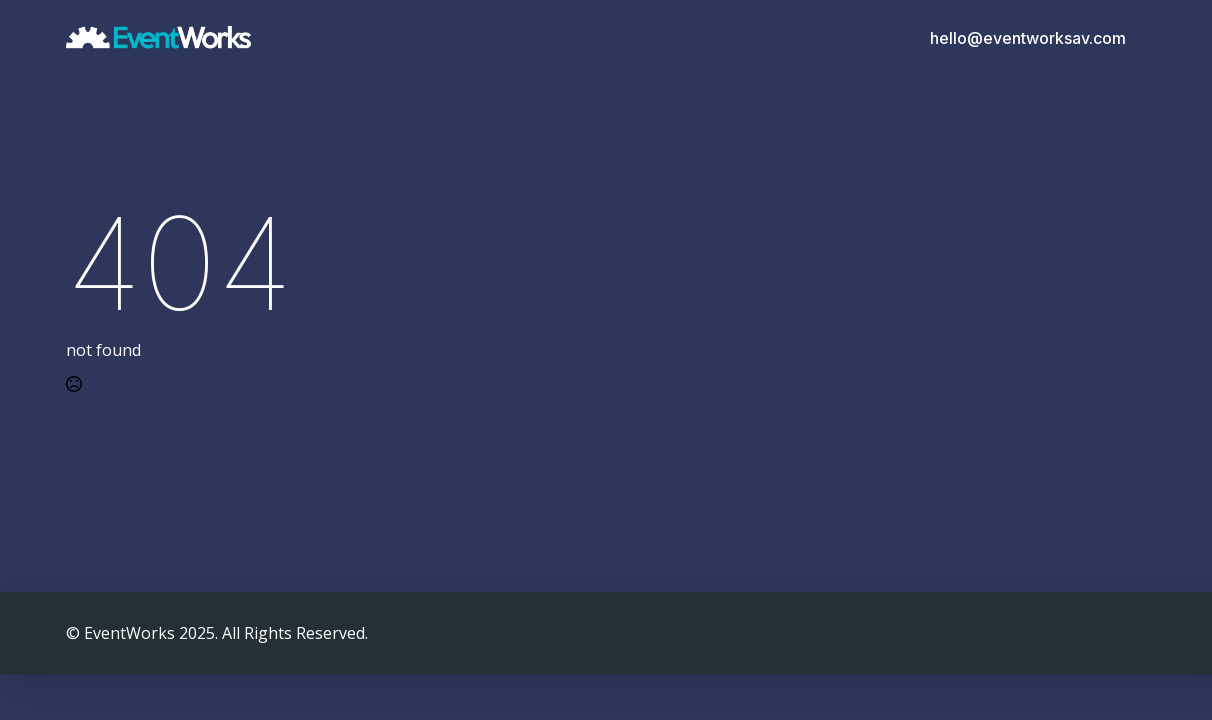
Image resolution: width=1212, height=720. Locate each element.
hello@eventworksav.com (1028, 38)
